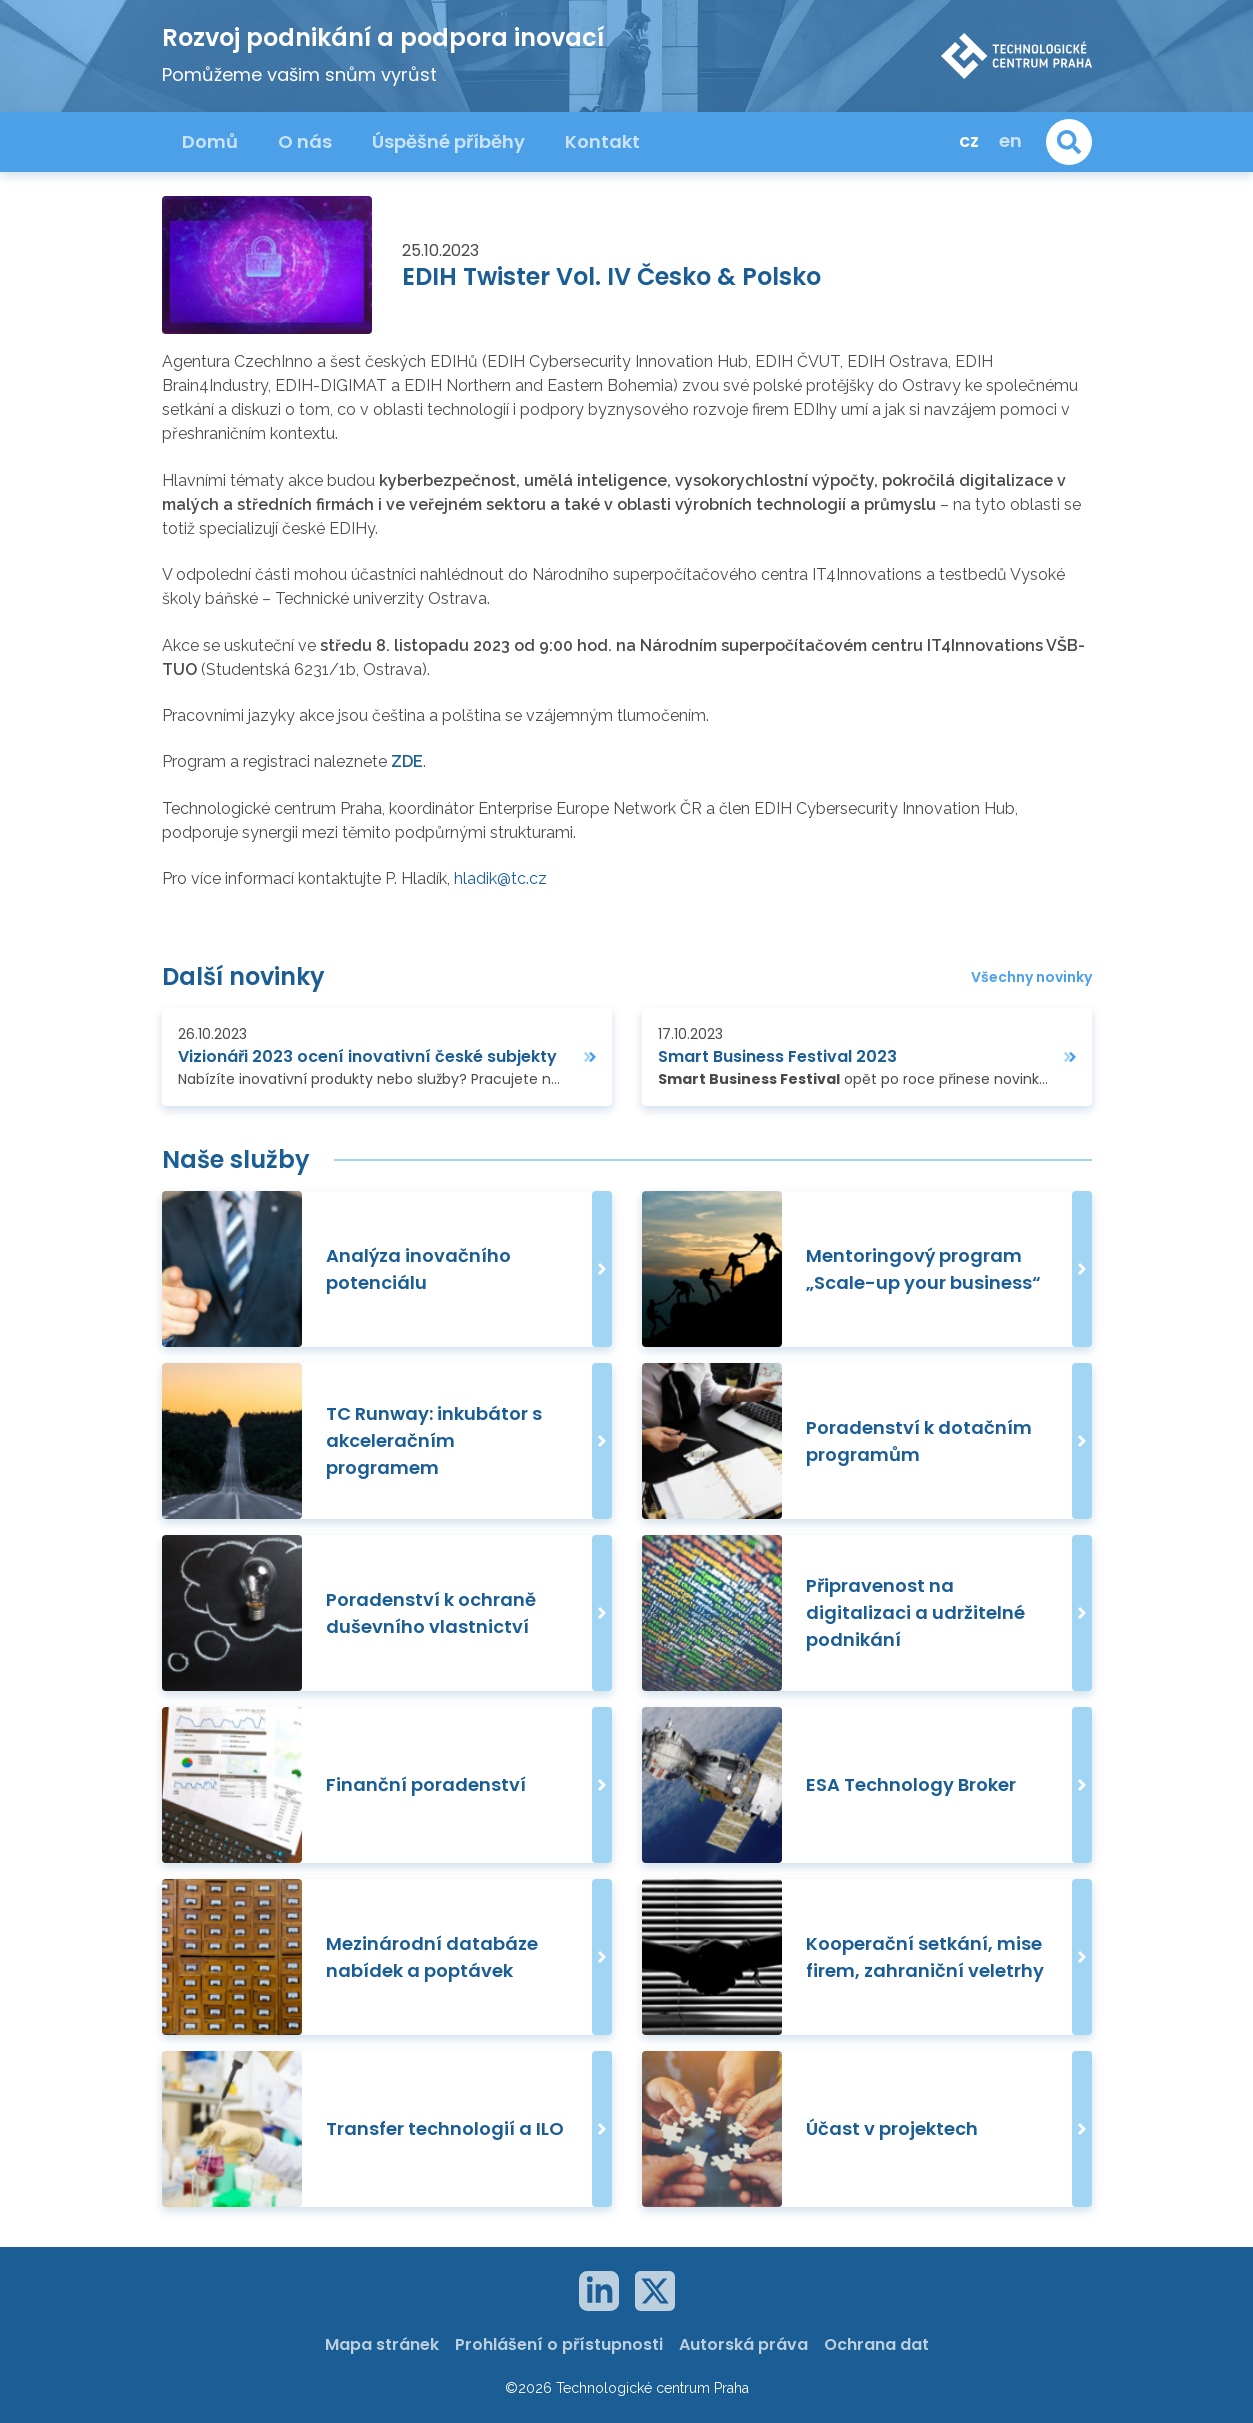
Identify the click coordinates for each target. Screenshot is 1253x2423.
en (1010, 140)
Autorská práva (743, 2344)
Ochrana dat (876, 2344)
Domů (210, 141)
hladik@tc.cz (500, 878)
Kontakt (602, 141)
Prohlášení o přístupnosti (559, 2344)
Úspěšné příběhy (448, 141)
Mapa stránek (382, 2344)
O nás (305, 141)
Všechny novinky (1031, 977)
